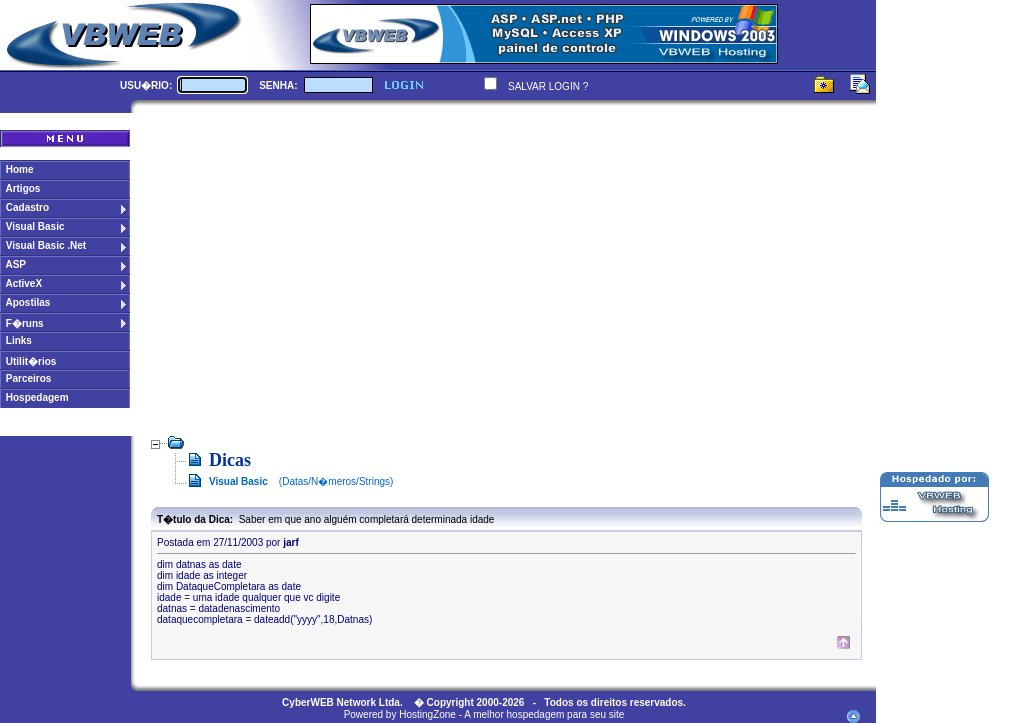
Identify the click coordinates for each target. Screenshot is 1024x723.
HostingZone (427, 714)
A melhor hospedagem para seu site (544, 714)
